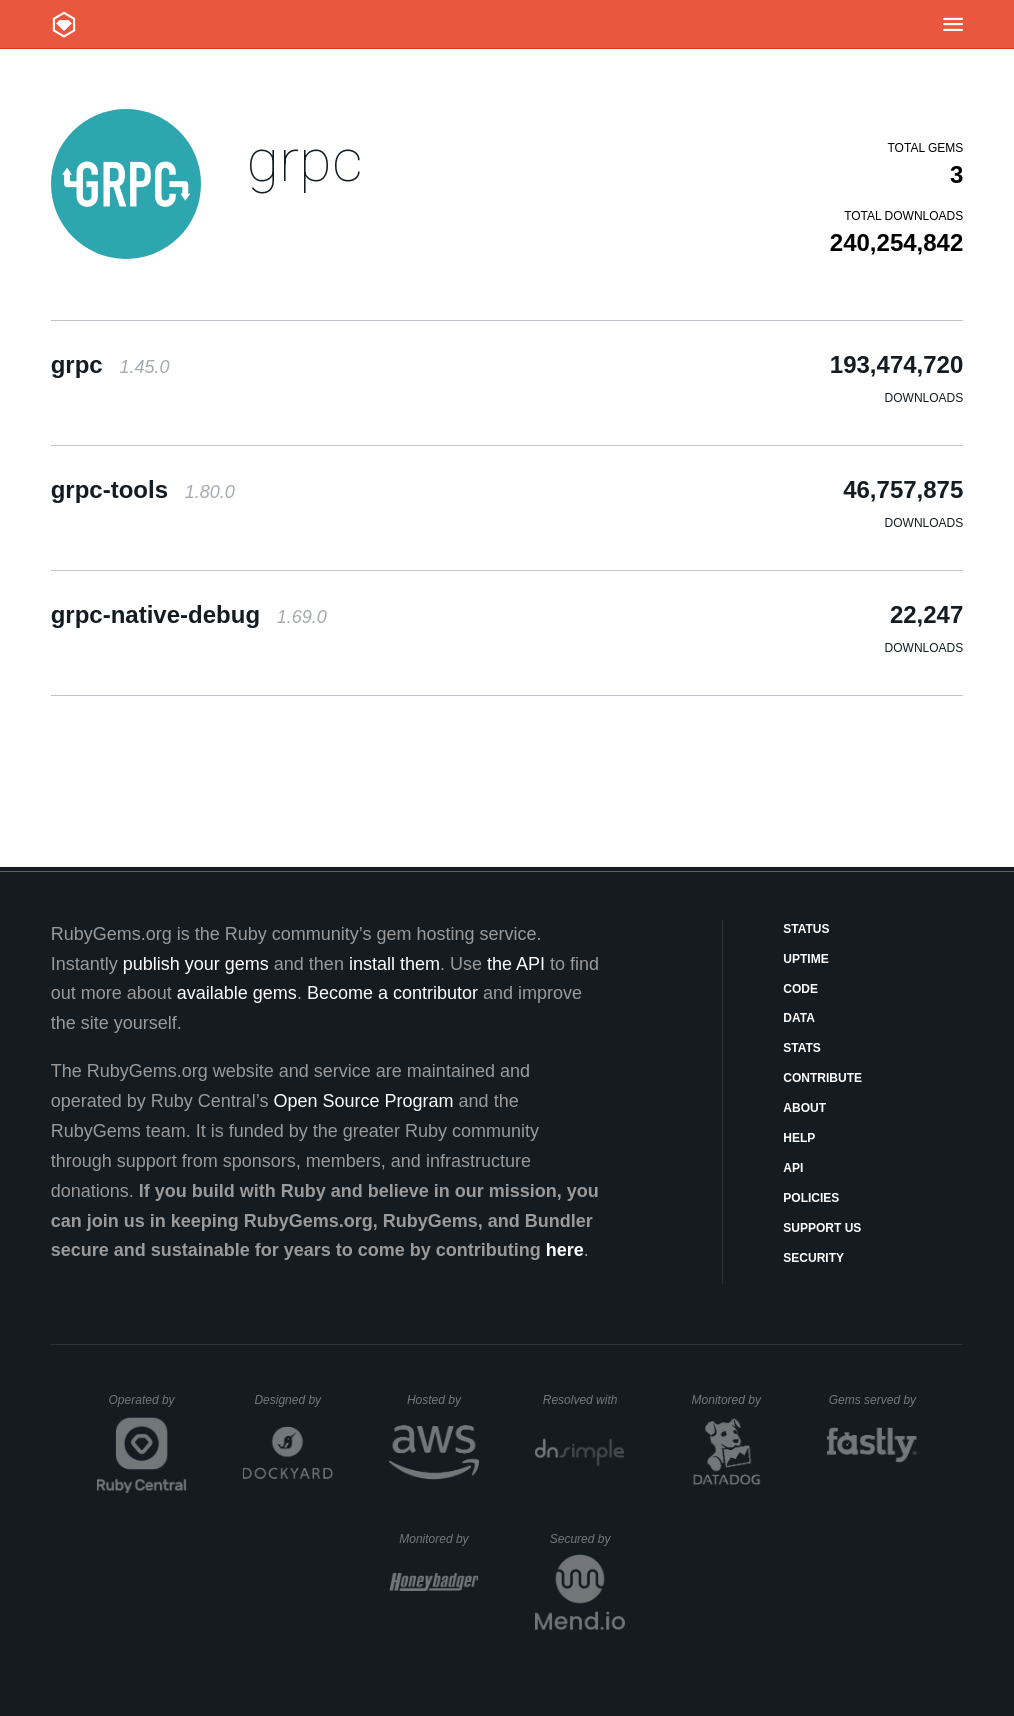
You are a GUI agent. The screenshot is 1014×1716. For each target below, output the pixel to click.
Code (800, 989)
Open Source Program (364, 1101)
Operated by (148, 1407)
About (804, 1108)
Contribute (822, 1078)
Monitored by (732, 1400)
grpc (304, 160)
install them (394, 964)
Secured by (587, 1539)
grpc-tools (143, 489)
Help (799, 1138)
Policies (811, 1198)
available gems (237, 993)
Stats (802, 1048)
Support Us (822, 1228)
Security (813, 1258)
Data (799, 1018)
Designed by (293, 1400)
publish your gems (196, 964)
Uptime (805, 959)
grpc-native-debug (189, 614)
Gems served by (873, 1400)
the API (516, 964)
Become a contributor (392, 993)
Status (806, 929)
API (793, 1168)
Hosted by (443, 1400)
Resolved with (584, 1400)
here (565, 1250)
